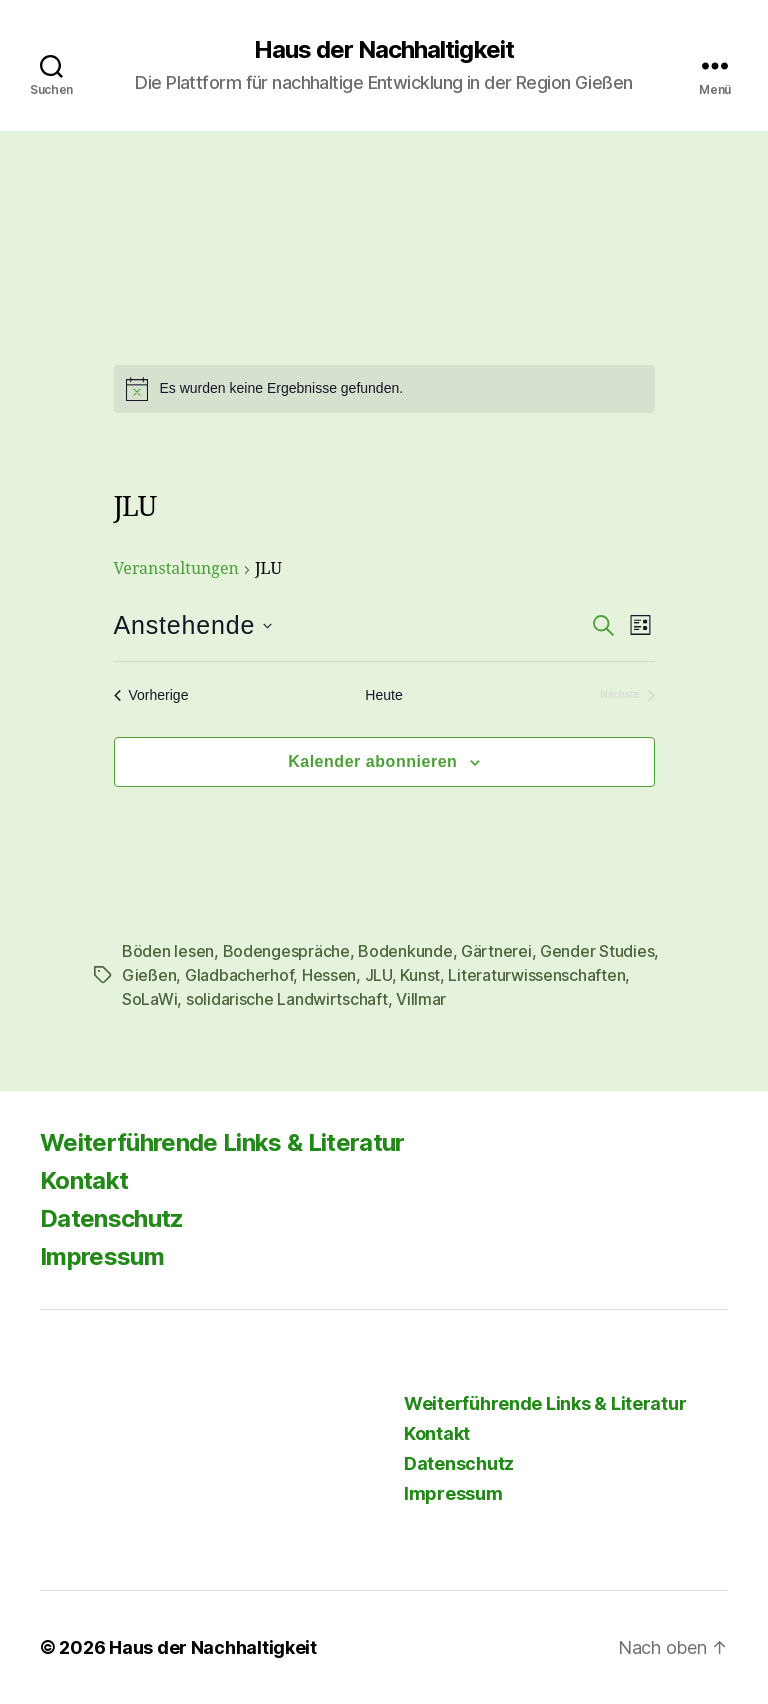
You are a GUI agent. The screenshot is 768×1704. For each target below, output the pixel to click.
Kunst (420, 975)
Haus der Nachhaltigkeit (383, 50)
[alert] (384, 389)
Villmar (421, 999)
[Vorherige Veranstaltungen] (151, 695)
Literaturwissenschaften (536, 975)
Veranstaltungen (176, 569)
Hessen (329, 975)
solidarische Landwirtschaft (287, 999)
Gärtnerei (496, 951)
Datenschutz (112, 1218)
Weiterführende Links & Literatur (222, 1142)
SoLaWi (149, 999)
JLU (378, 975)
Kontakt (84, 1180)
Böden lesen (168, 951)
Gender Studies (597, 951)
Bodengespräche (286, 951)
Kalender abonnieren (372, 761)
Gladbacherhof (239, 975)
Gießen (149, 975)
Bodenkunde (405, 951)
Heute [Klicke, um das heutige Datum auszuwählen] (383, 695)
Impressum (102, 1256)
